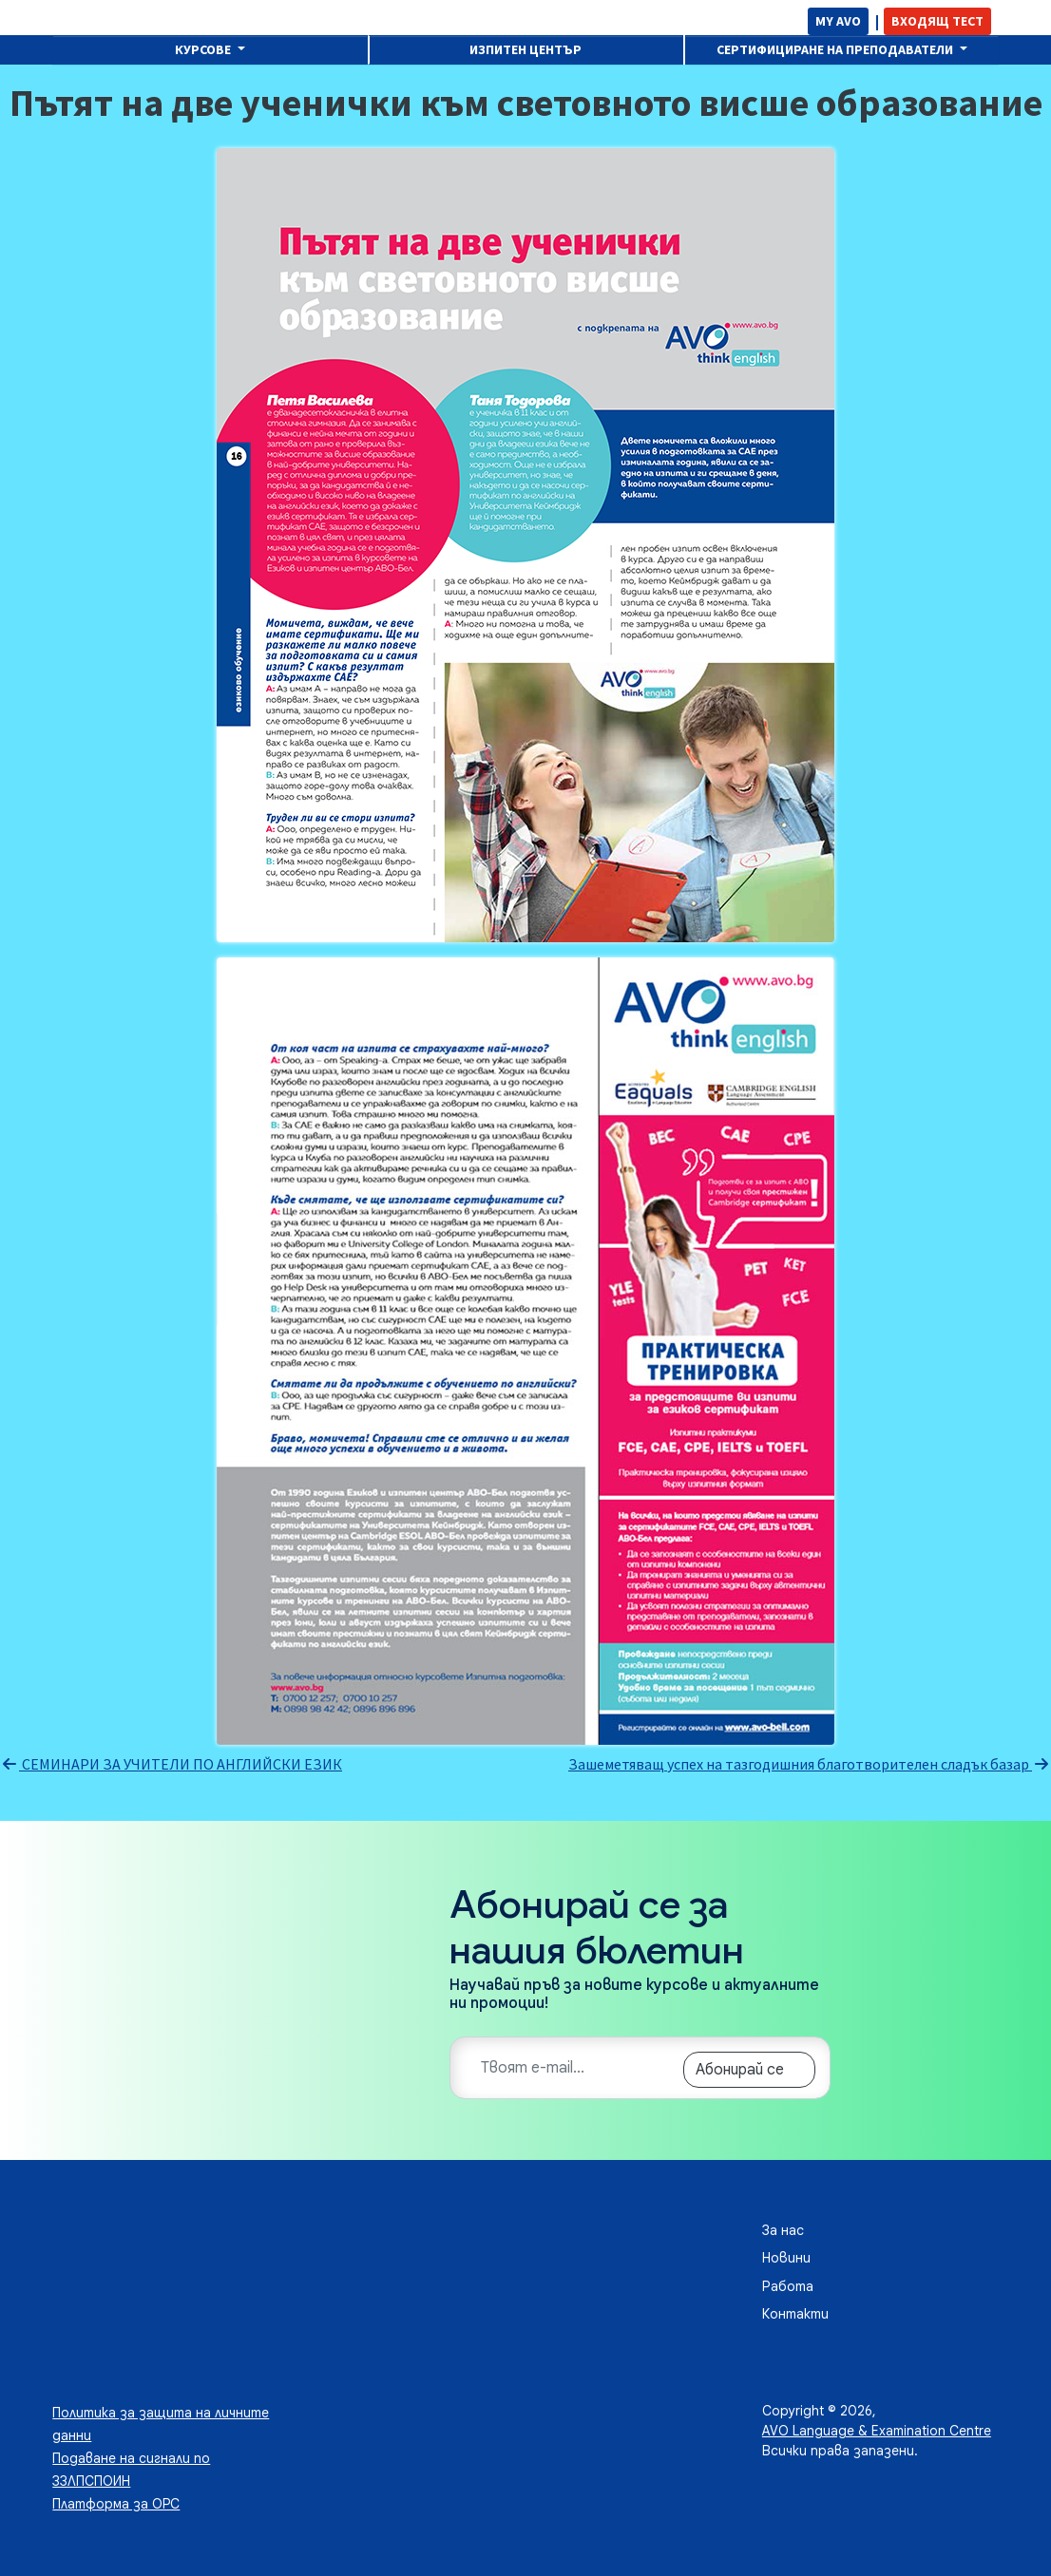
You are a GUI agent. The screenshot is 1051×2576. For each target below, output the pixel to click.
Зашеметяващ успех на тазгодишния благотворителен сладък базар (809, 1763)
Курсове (204, 49)
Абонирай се (740, 2069)
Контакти (795, 2313)
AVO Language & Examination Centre (876, 2430)
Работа (787, 2286)
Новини (786, 2257)
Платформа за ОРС (116, 2503)
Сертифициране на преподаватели (836, 49)
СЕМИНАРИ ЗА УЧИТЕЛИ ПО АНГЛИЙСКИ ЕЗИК (171, 1763)
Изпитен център (525, 49)
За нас (783, 2230)
